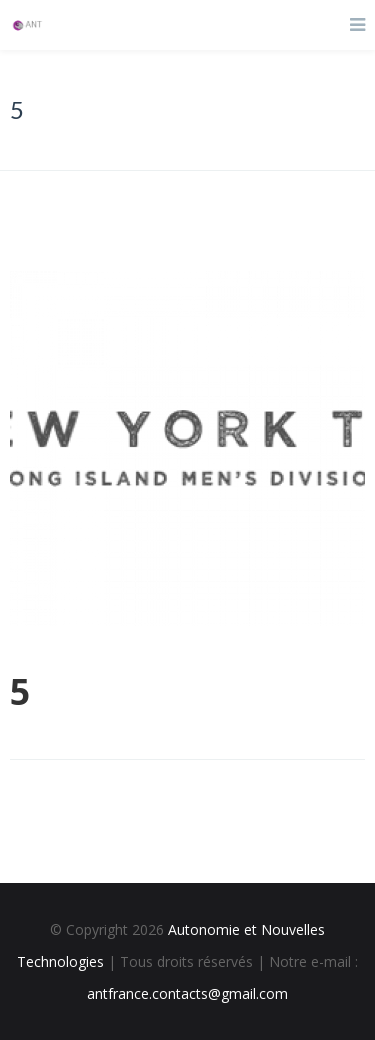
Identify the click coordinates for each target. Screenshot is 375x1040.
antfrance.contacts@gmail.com (187, 993)
